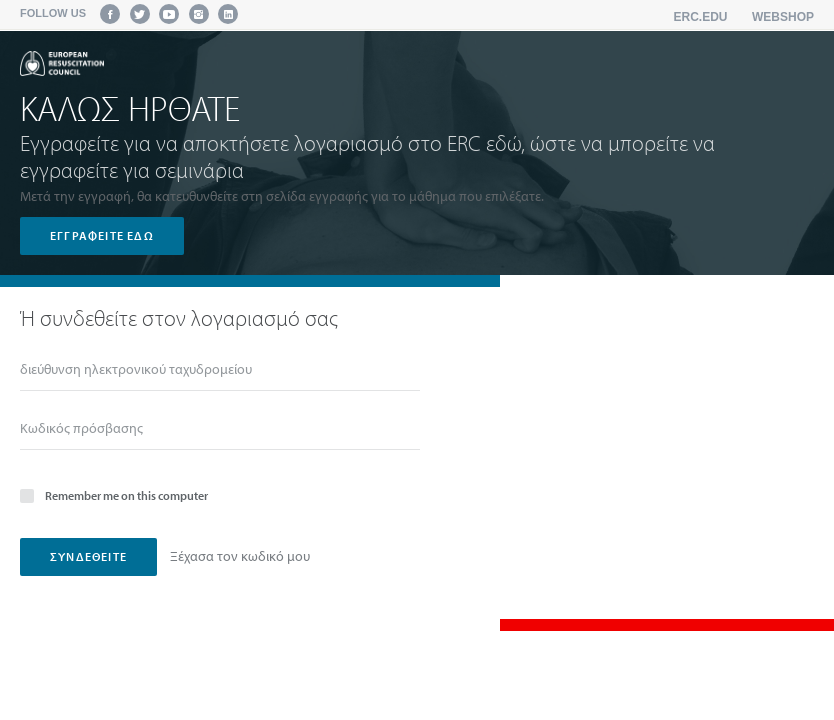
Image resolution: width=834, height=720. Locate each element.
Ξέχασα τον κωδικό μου (240, 556)
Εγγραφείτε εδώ (102, 235)
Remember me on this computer (114, 494)
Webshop (783, 17)
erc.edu (701, 17)
